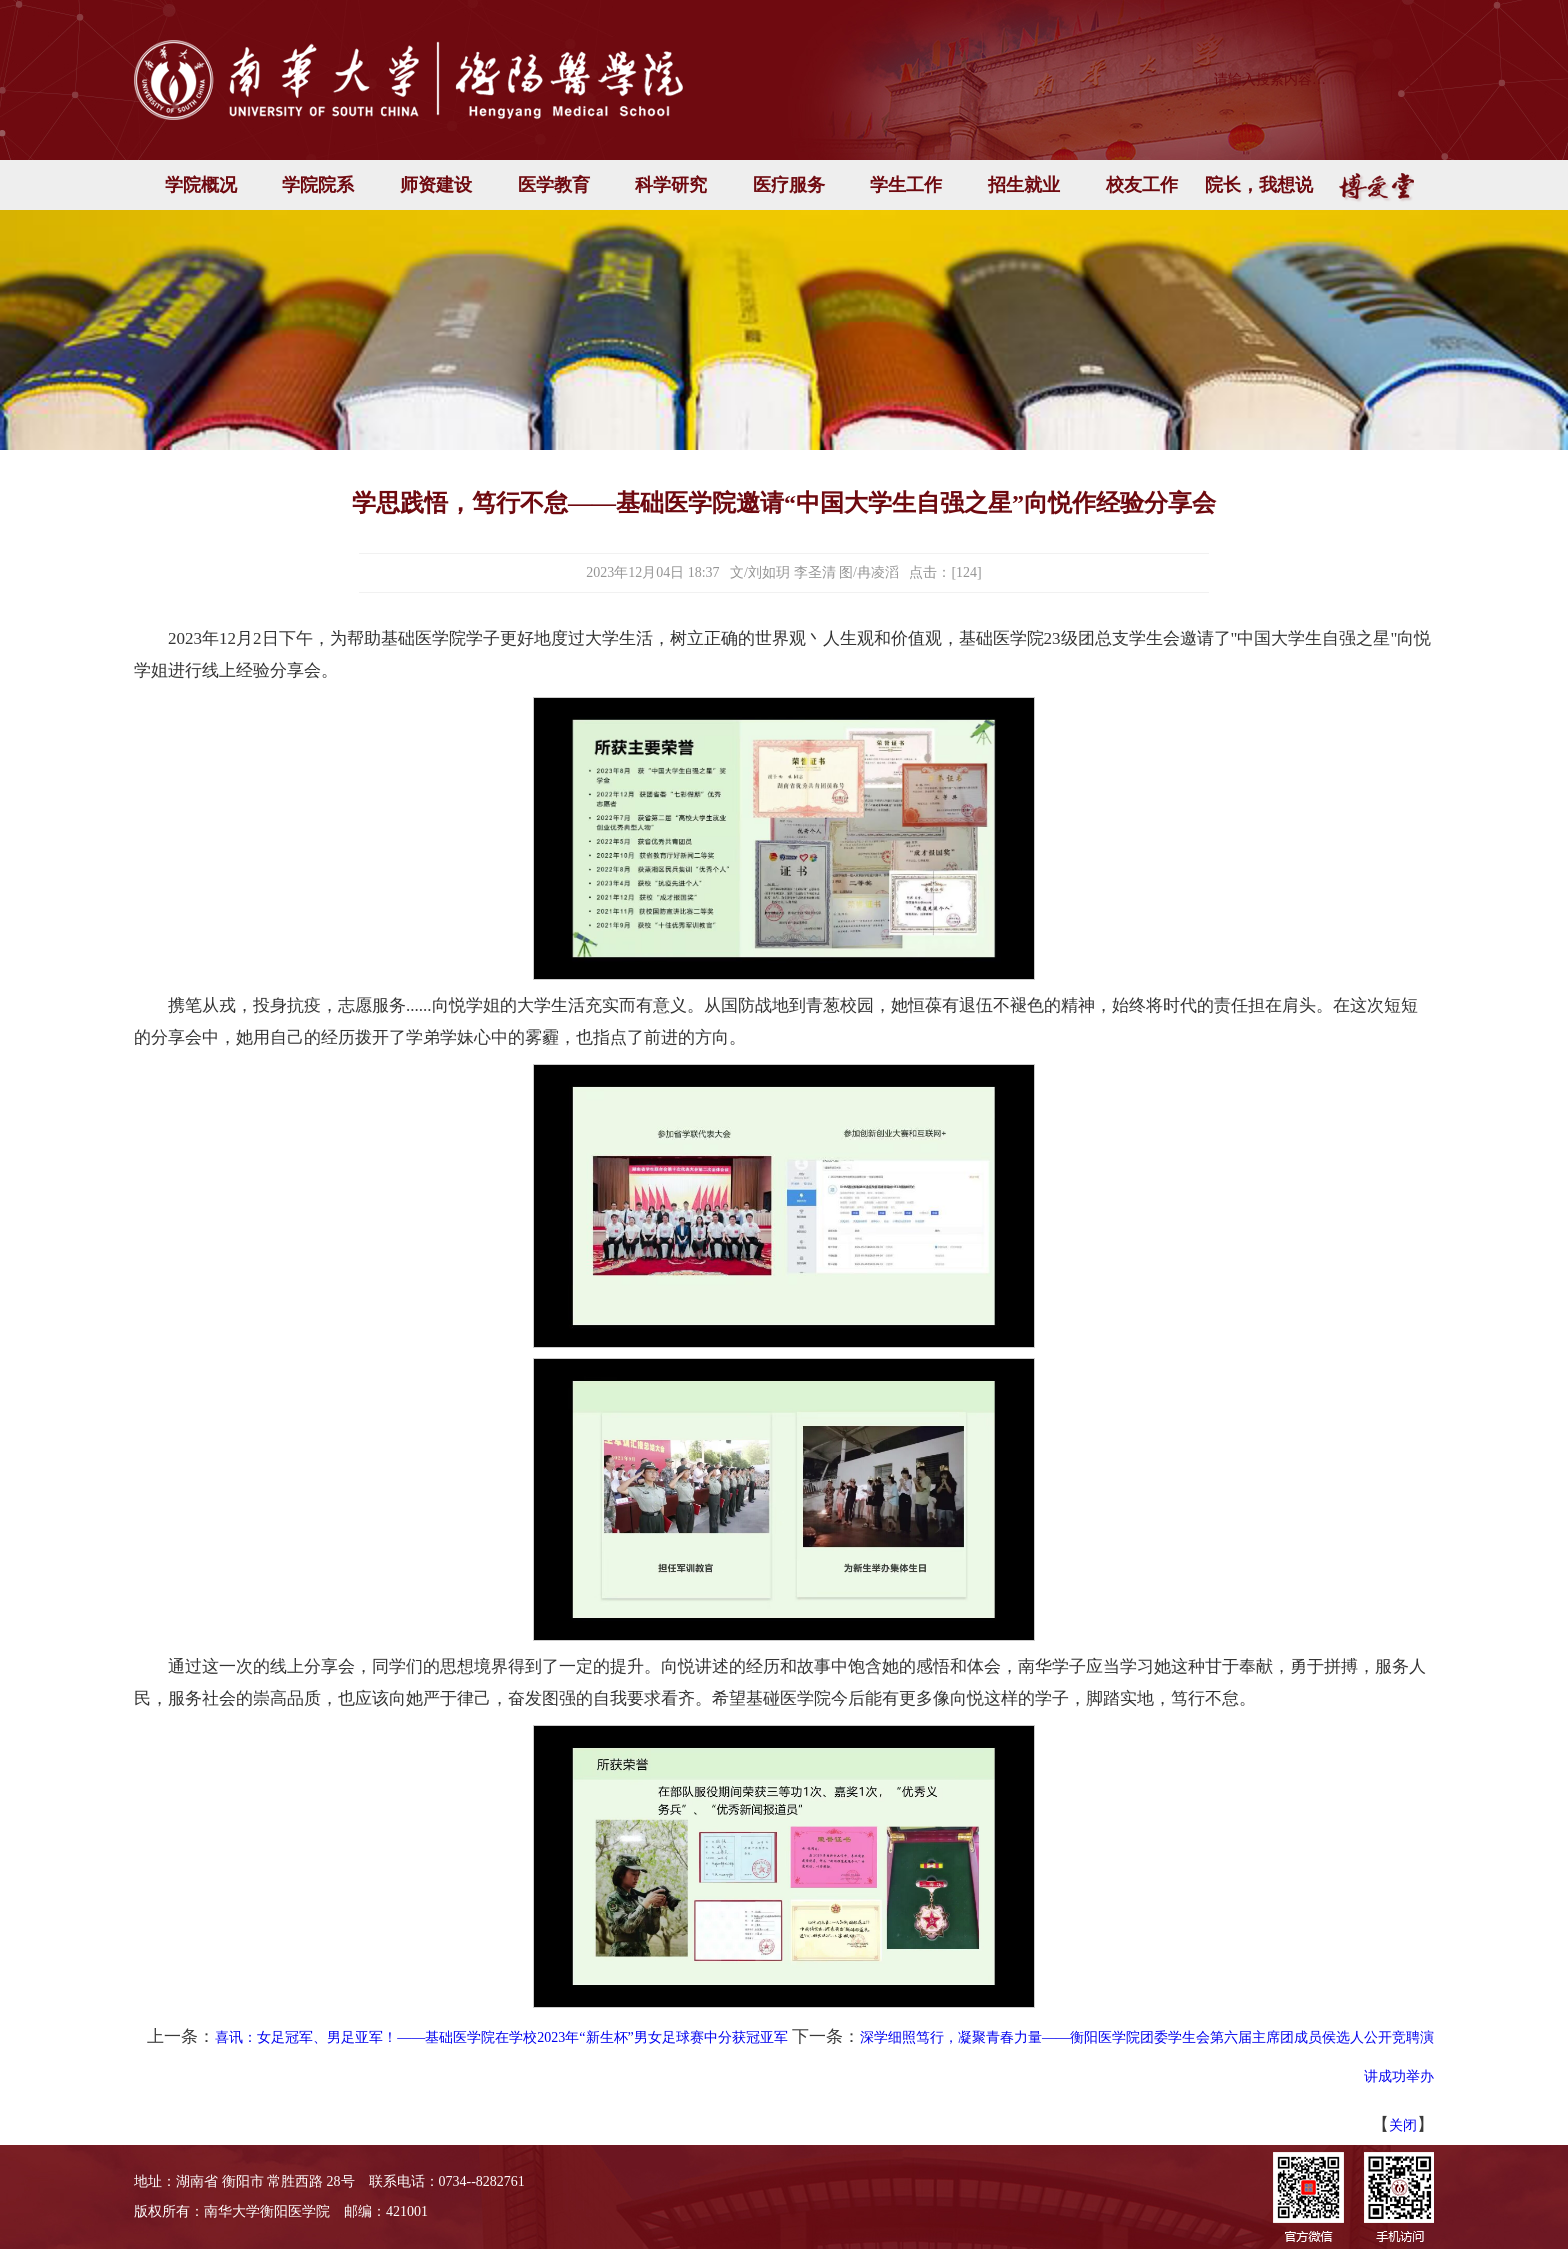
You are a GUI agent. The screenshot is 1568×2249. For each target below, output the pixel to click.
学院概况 (201, 185)
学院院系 (318, 185)
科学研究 (671, 185)
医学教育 (554, 185)
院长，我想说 (1259, 185)
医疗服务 (789, 185)
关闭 (1403, 2125)
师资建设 (436, 185)
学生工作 (906, 185)
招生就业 (1024, 185)
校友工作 (1142, 185)
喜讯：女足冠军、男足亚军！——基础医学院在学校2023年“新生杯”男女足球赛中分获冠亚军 (501, 2037)
